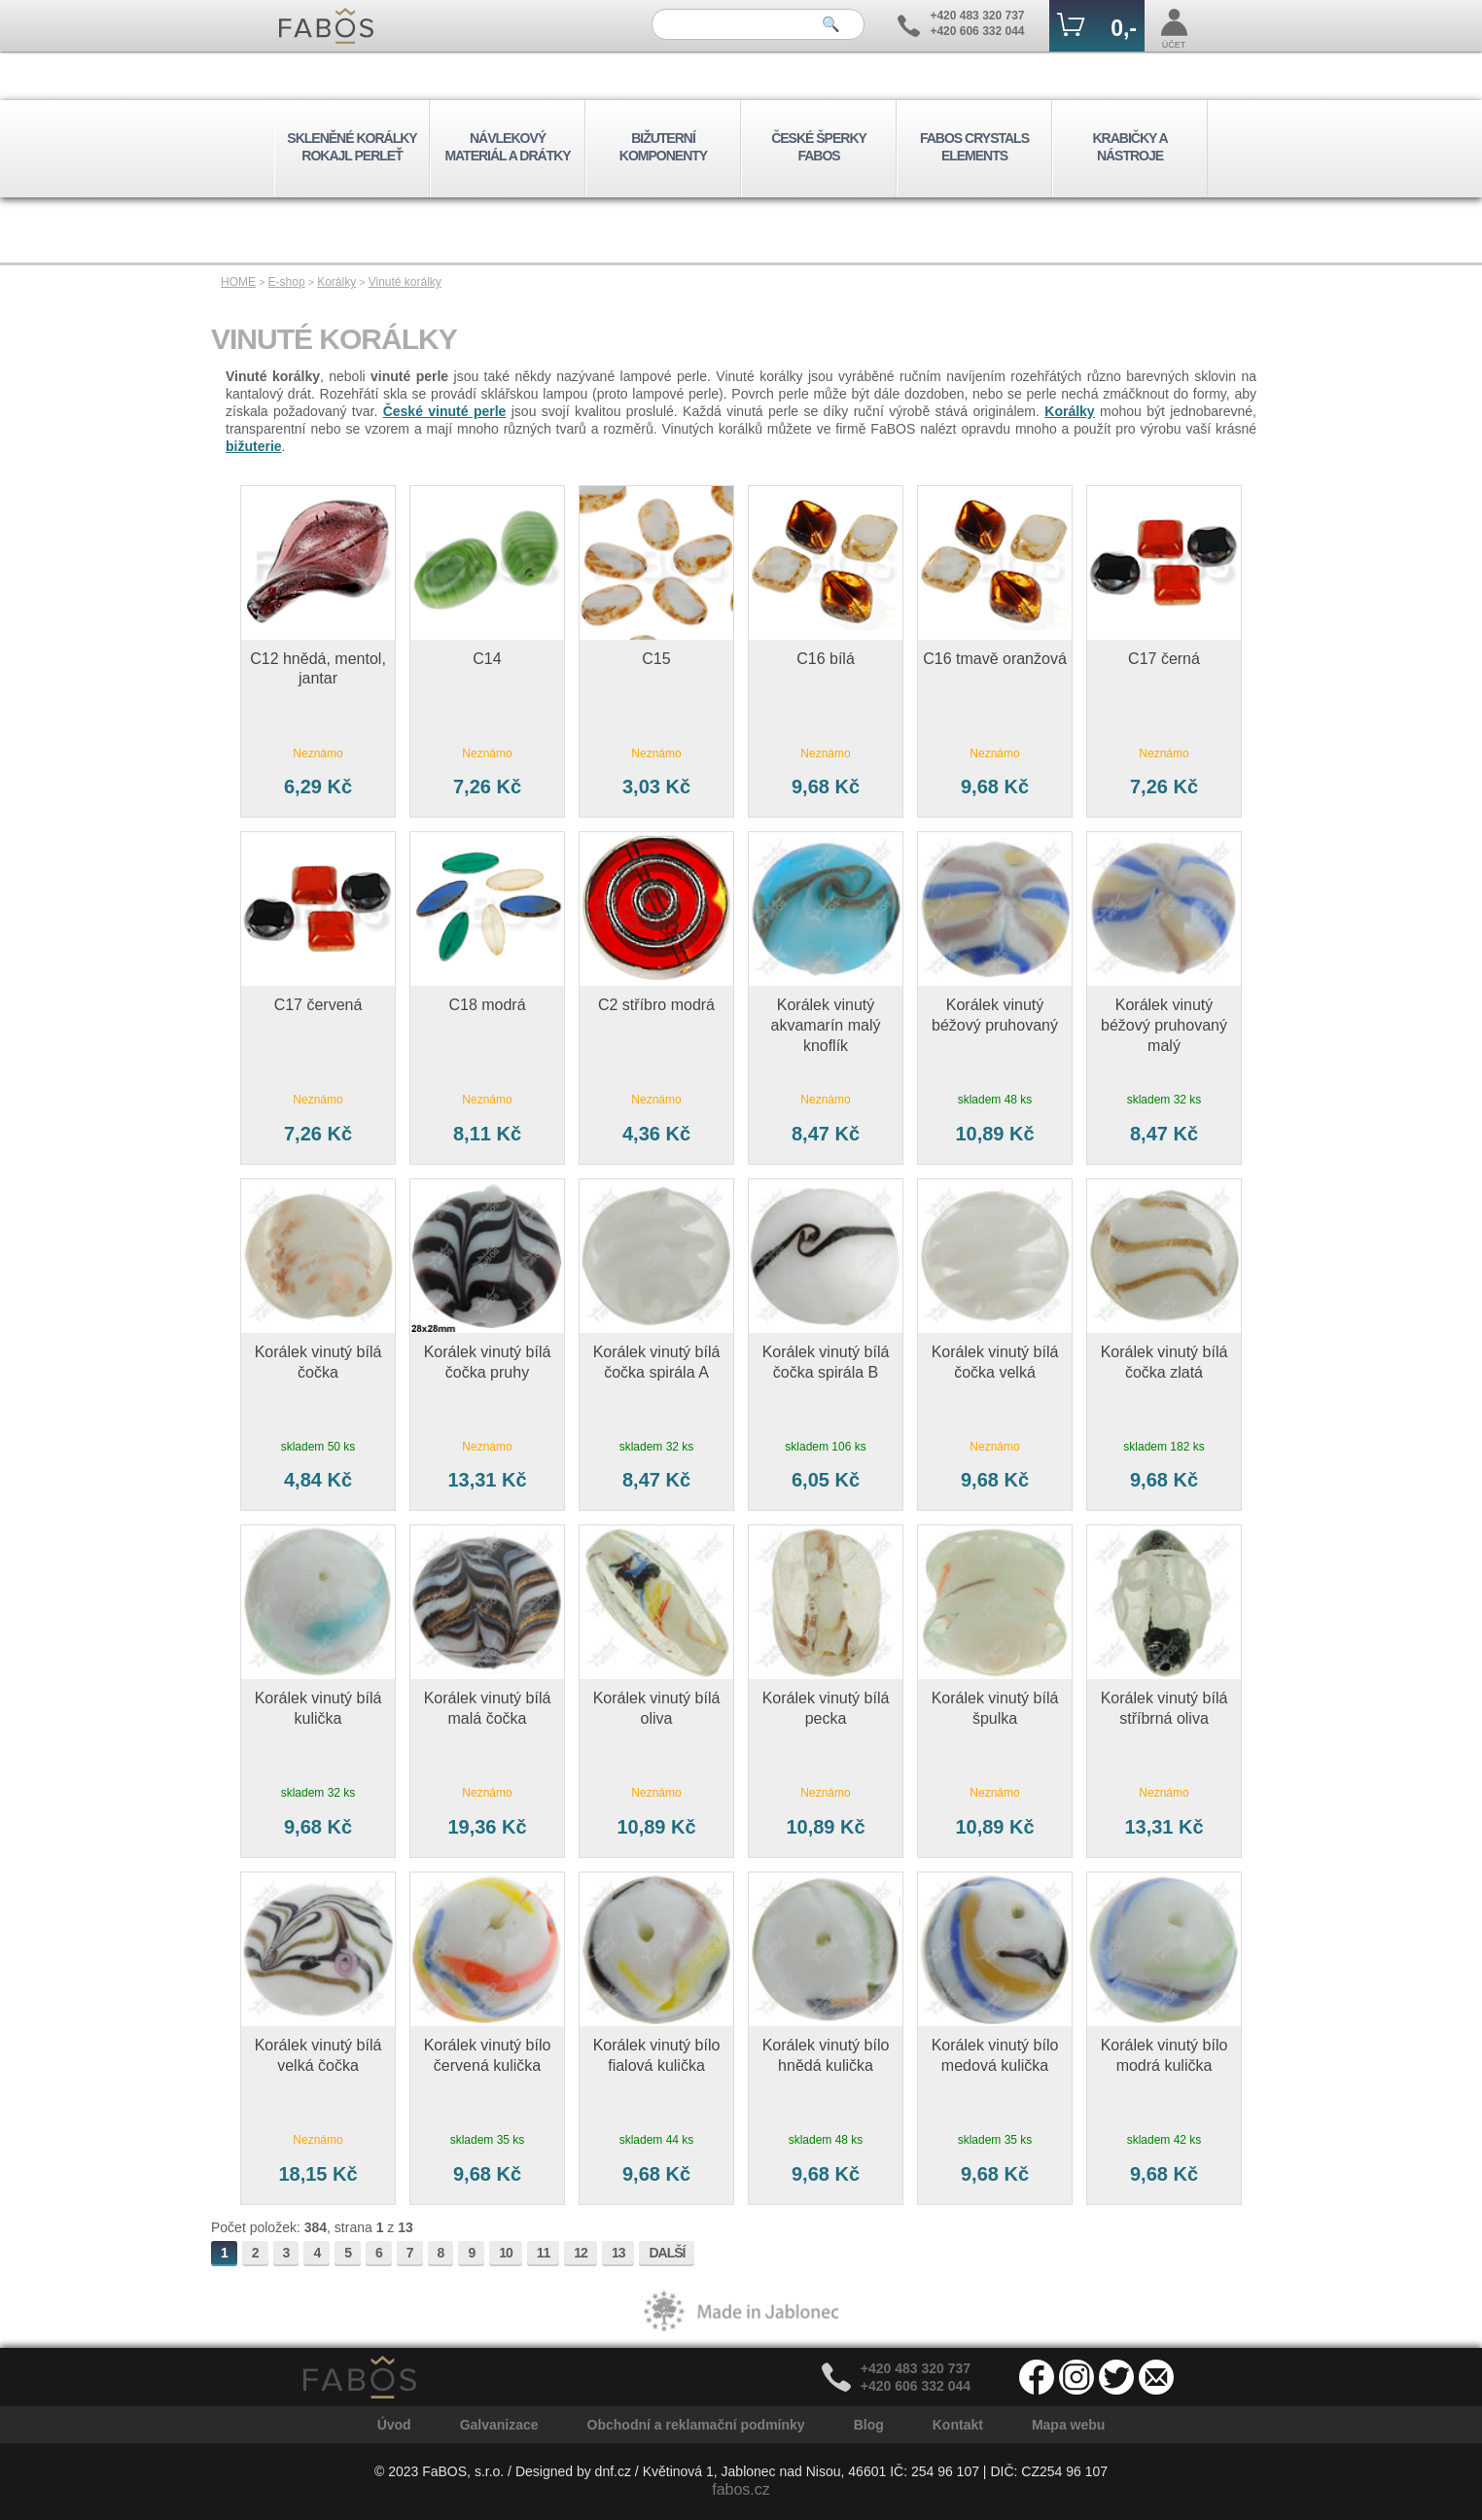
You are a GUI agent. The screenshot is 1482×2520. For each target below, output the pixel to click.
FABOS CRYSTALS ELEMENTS (974, 146)
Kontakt (958, 2424)
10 (505, 2252)
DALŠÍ (667, 2252)
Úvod (394, 2424)
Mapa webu (1068, 2424)
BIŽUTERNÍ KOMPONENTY (663, 146)
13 (618, 2252)
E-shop (286, 282)
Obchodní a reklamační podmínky (696, 2424)
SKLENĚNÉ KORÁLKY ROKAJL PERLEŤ (351, 146)
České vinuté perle (445, 411)
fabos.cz (741, 2489)
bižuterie (254, 446)
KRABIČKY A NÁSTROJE (1129, 146)
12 (580, 2252)
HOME (238, 282)
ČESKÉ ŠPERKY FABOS (818, 146)
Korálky (336, 282)
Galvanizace (499, 2424)
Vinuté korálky (405, 282)
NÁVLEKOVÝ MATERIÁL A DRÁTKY (507, 146)
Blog (869, 2424)
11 (543, 2252)
